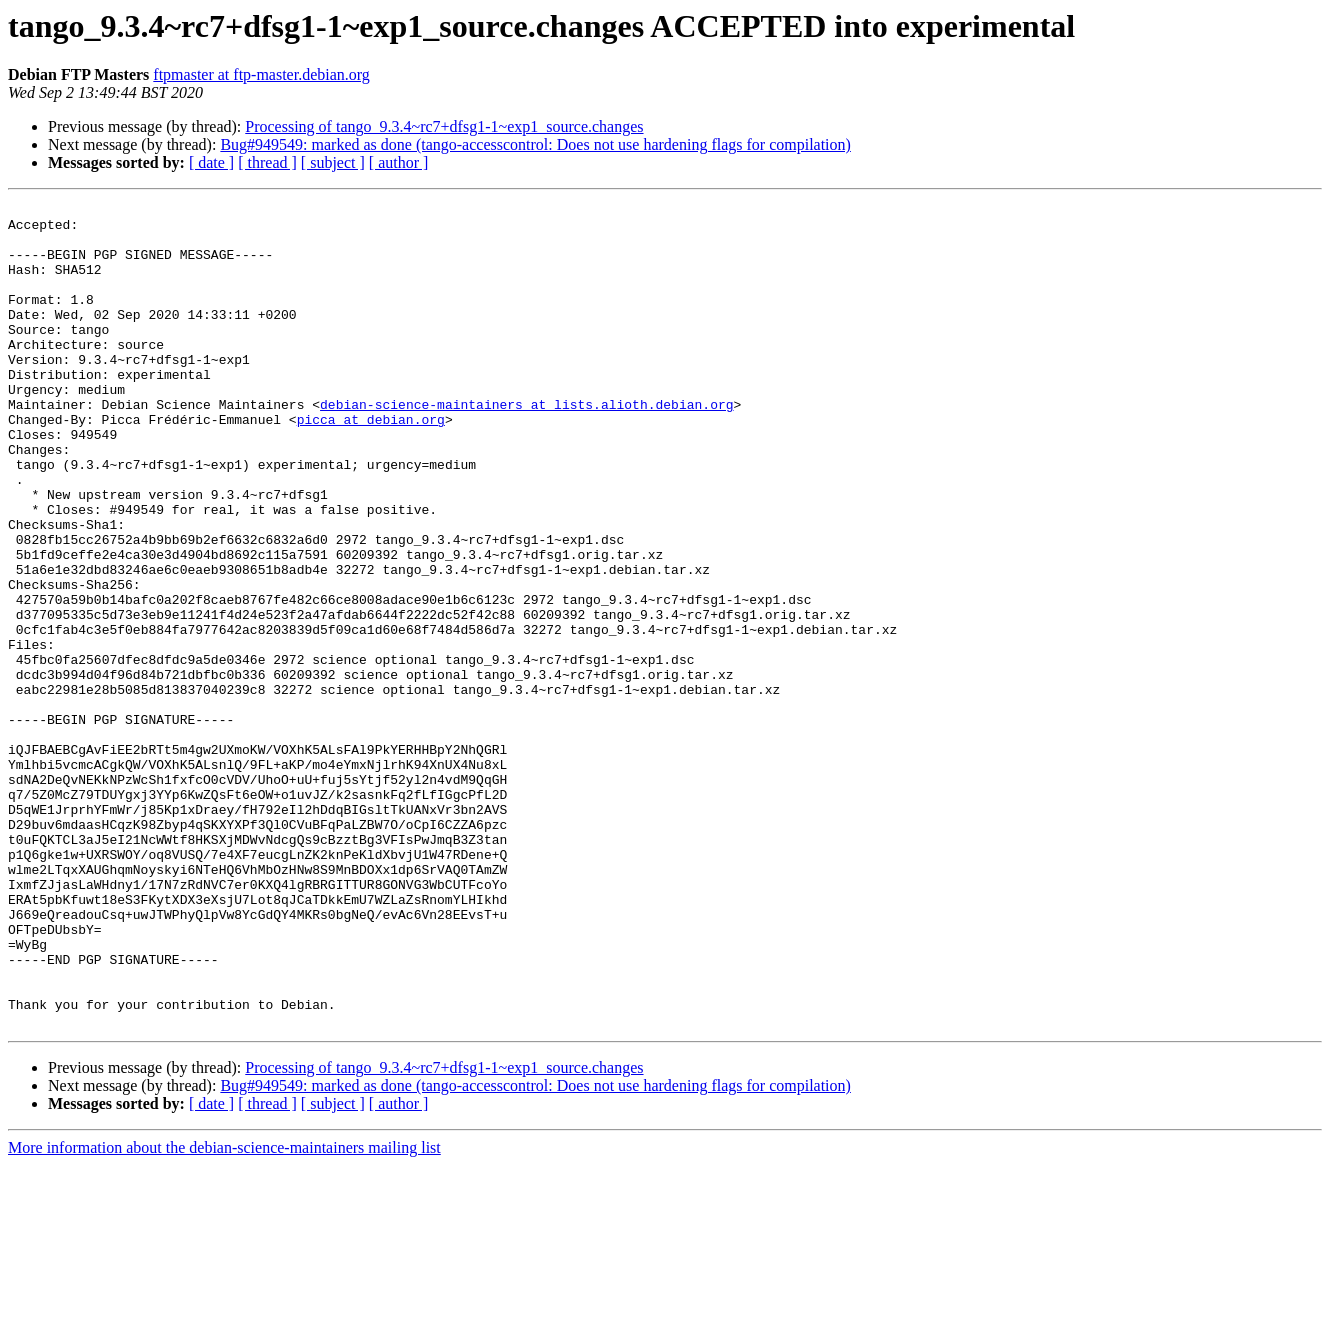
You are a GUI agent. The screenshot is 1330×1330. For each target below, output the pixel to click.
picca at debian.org (371, 464)
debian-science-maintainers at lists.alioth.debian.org (526, 446)
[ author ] (399, 162)
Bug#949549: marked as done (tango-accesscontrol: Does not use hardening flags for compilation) (535, 144)
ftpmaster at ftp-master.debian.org (261, 74)
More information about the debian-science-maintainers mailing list (224, 1312)
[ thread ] (267, 162)
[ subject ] (333, 162)
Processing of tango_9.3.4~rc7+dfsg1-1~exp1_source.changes (444, 126)
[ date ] (211, 162)
